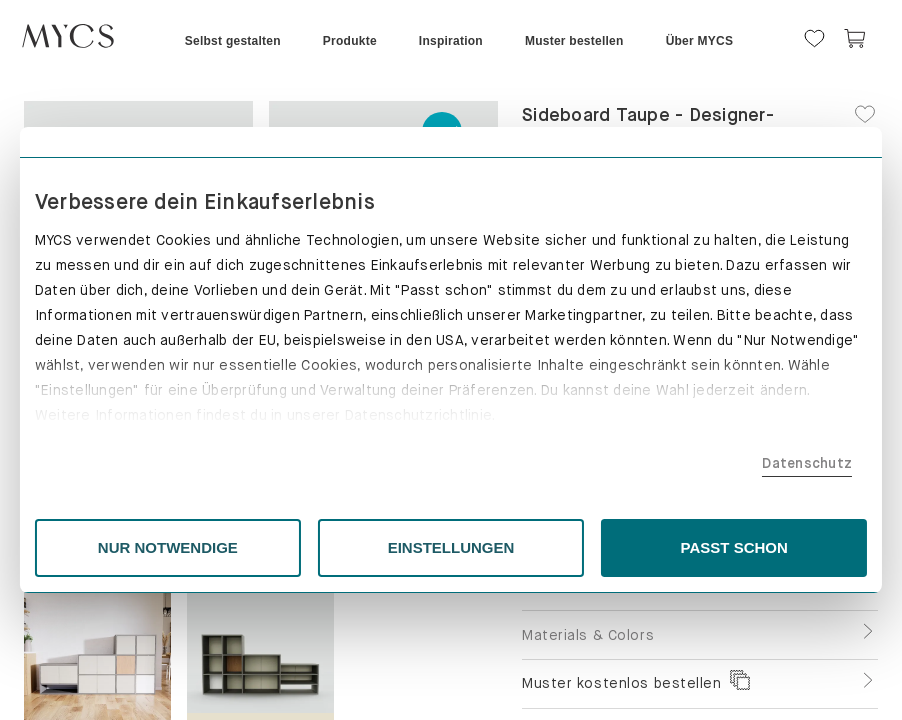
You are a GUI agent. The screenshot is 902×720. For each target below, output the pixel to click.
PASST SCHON (680, 547)
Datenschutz (726, 463)
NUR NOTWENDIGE (222, 547)
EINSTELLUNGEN (451, 547)
